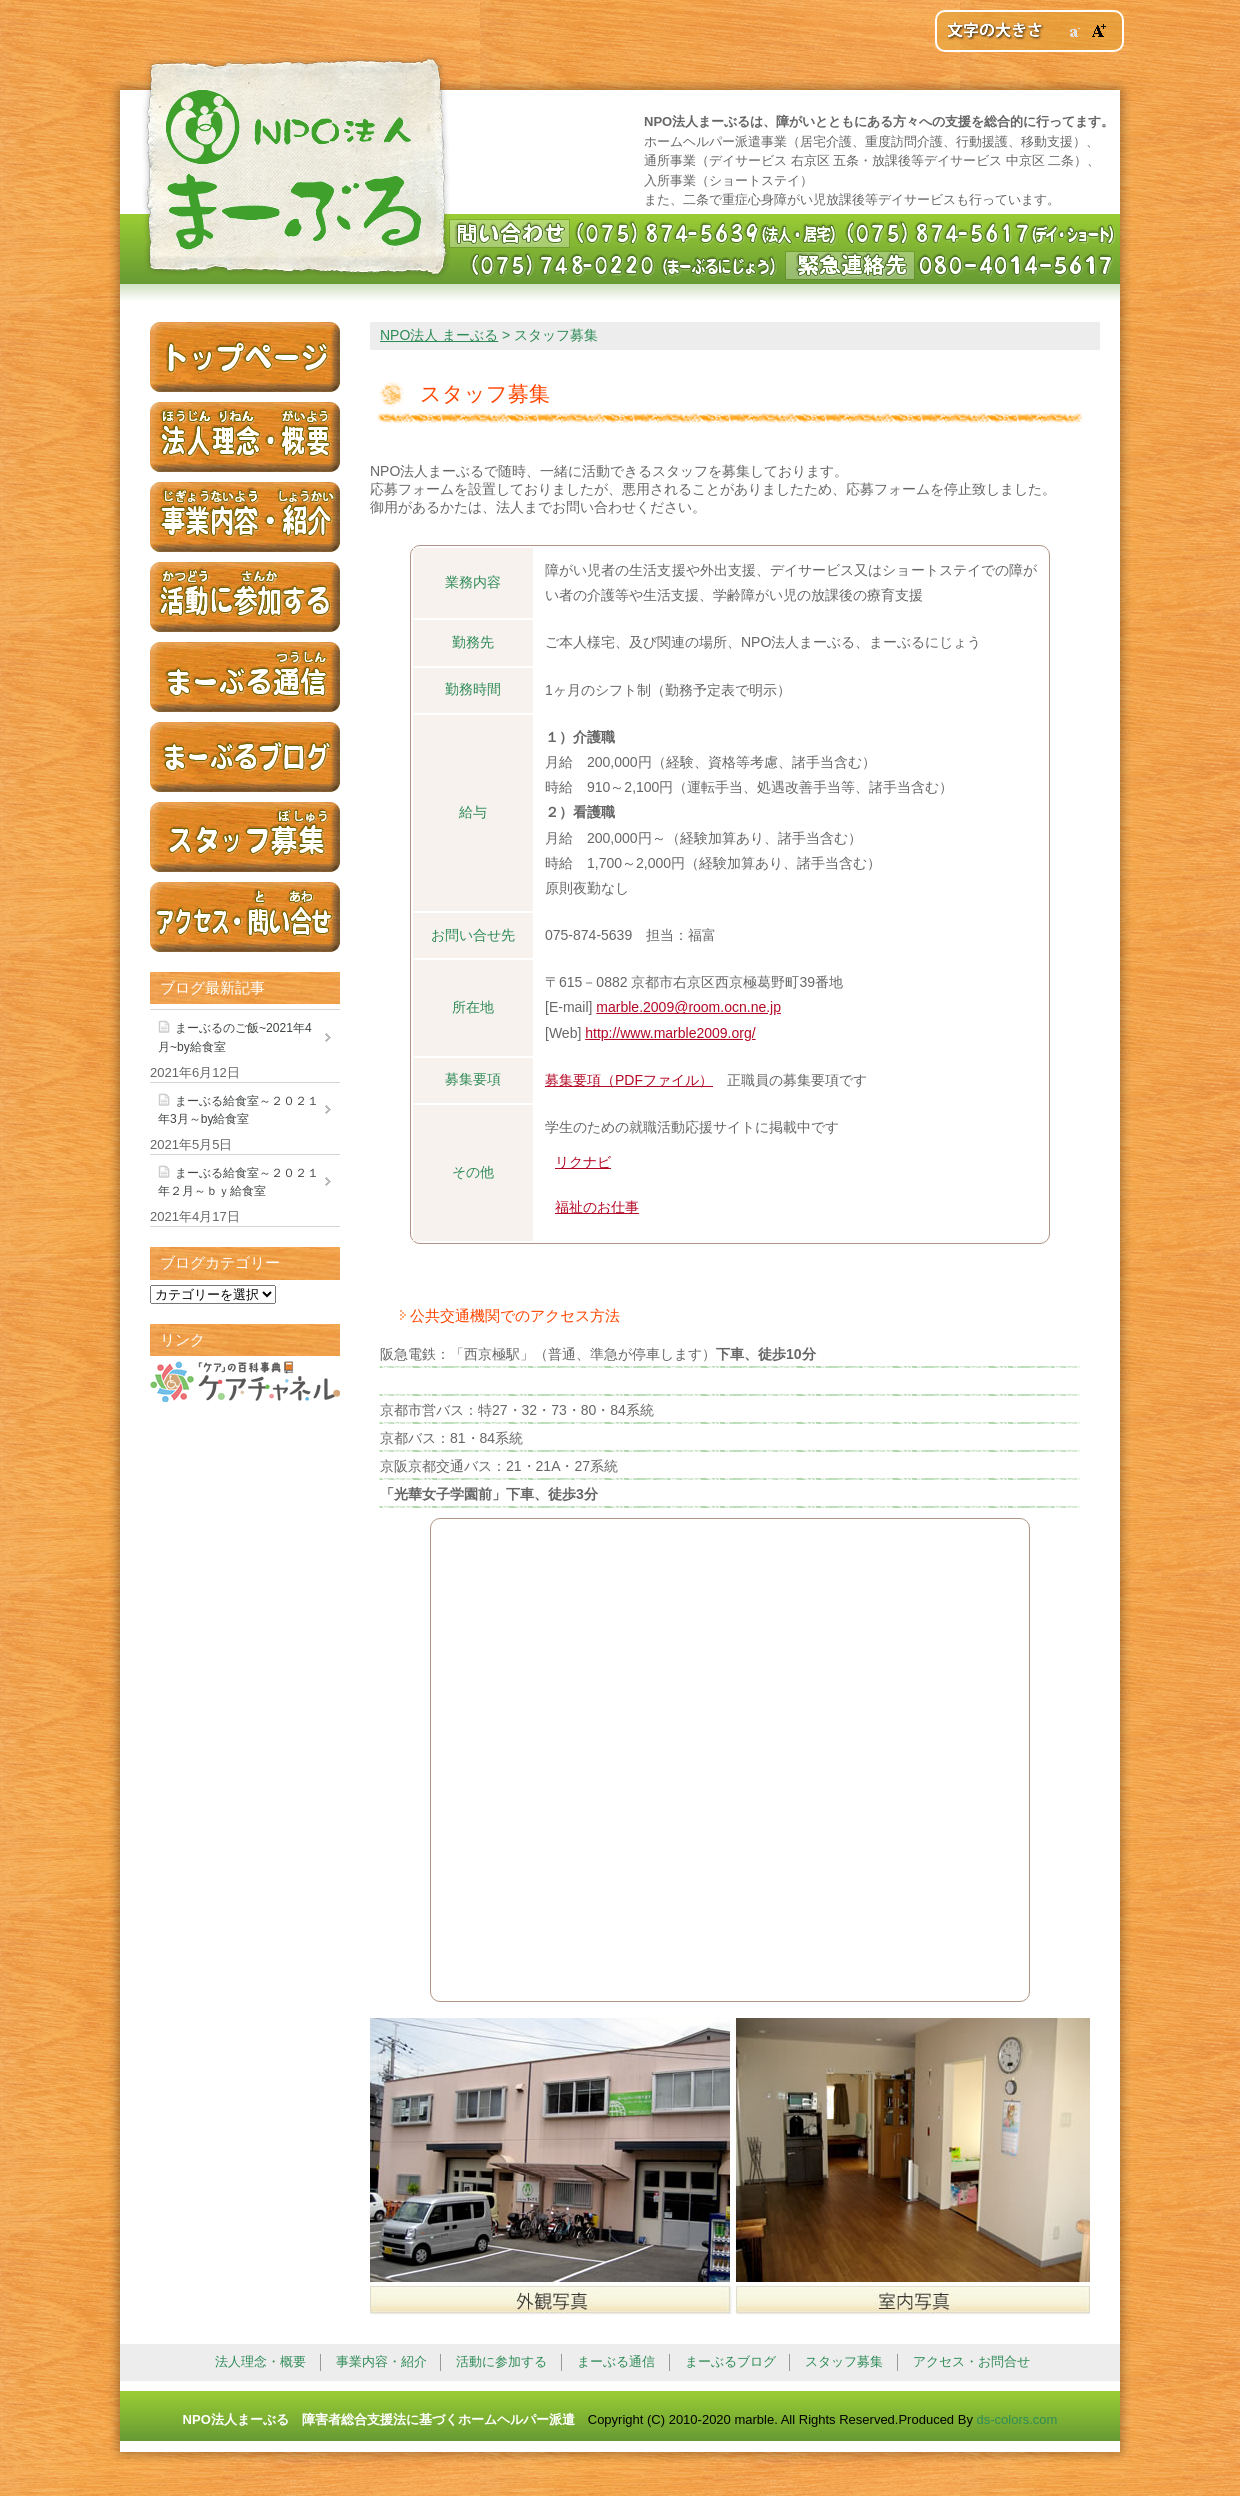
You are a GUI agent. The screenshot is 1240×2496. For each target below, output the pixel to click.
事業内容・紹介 (381, 2361)
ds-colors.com (1017, 2419)
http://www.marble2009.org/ (670, 1033)
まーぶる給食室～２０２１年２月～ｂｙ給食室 (238, 1182)
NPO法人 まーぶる (293, 170)
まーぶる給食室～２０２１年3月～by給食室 (238, 1110)
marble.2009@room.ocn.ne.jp (688, 1007)
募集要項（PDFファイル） (629, 1080)
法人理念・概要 (260, 2361)
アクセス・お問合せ (971, 2361)
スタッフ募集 (844, 2361)
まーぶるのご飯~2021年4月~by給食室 (235, 1037)
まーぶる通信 (616, 2361)
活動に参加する (501, 2361)
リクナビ (583, 1162)
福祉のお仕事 (597, 1207)
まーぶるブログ (730, 2361)
